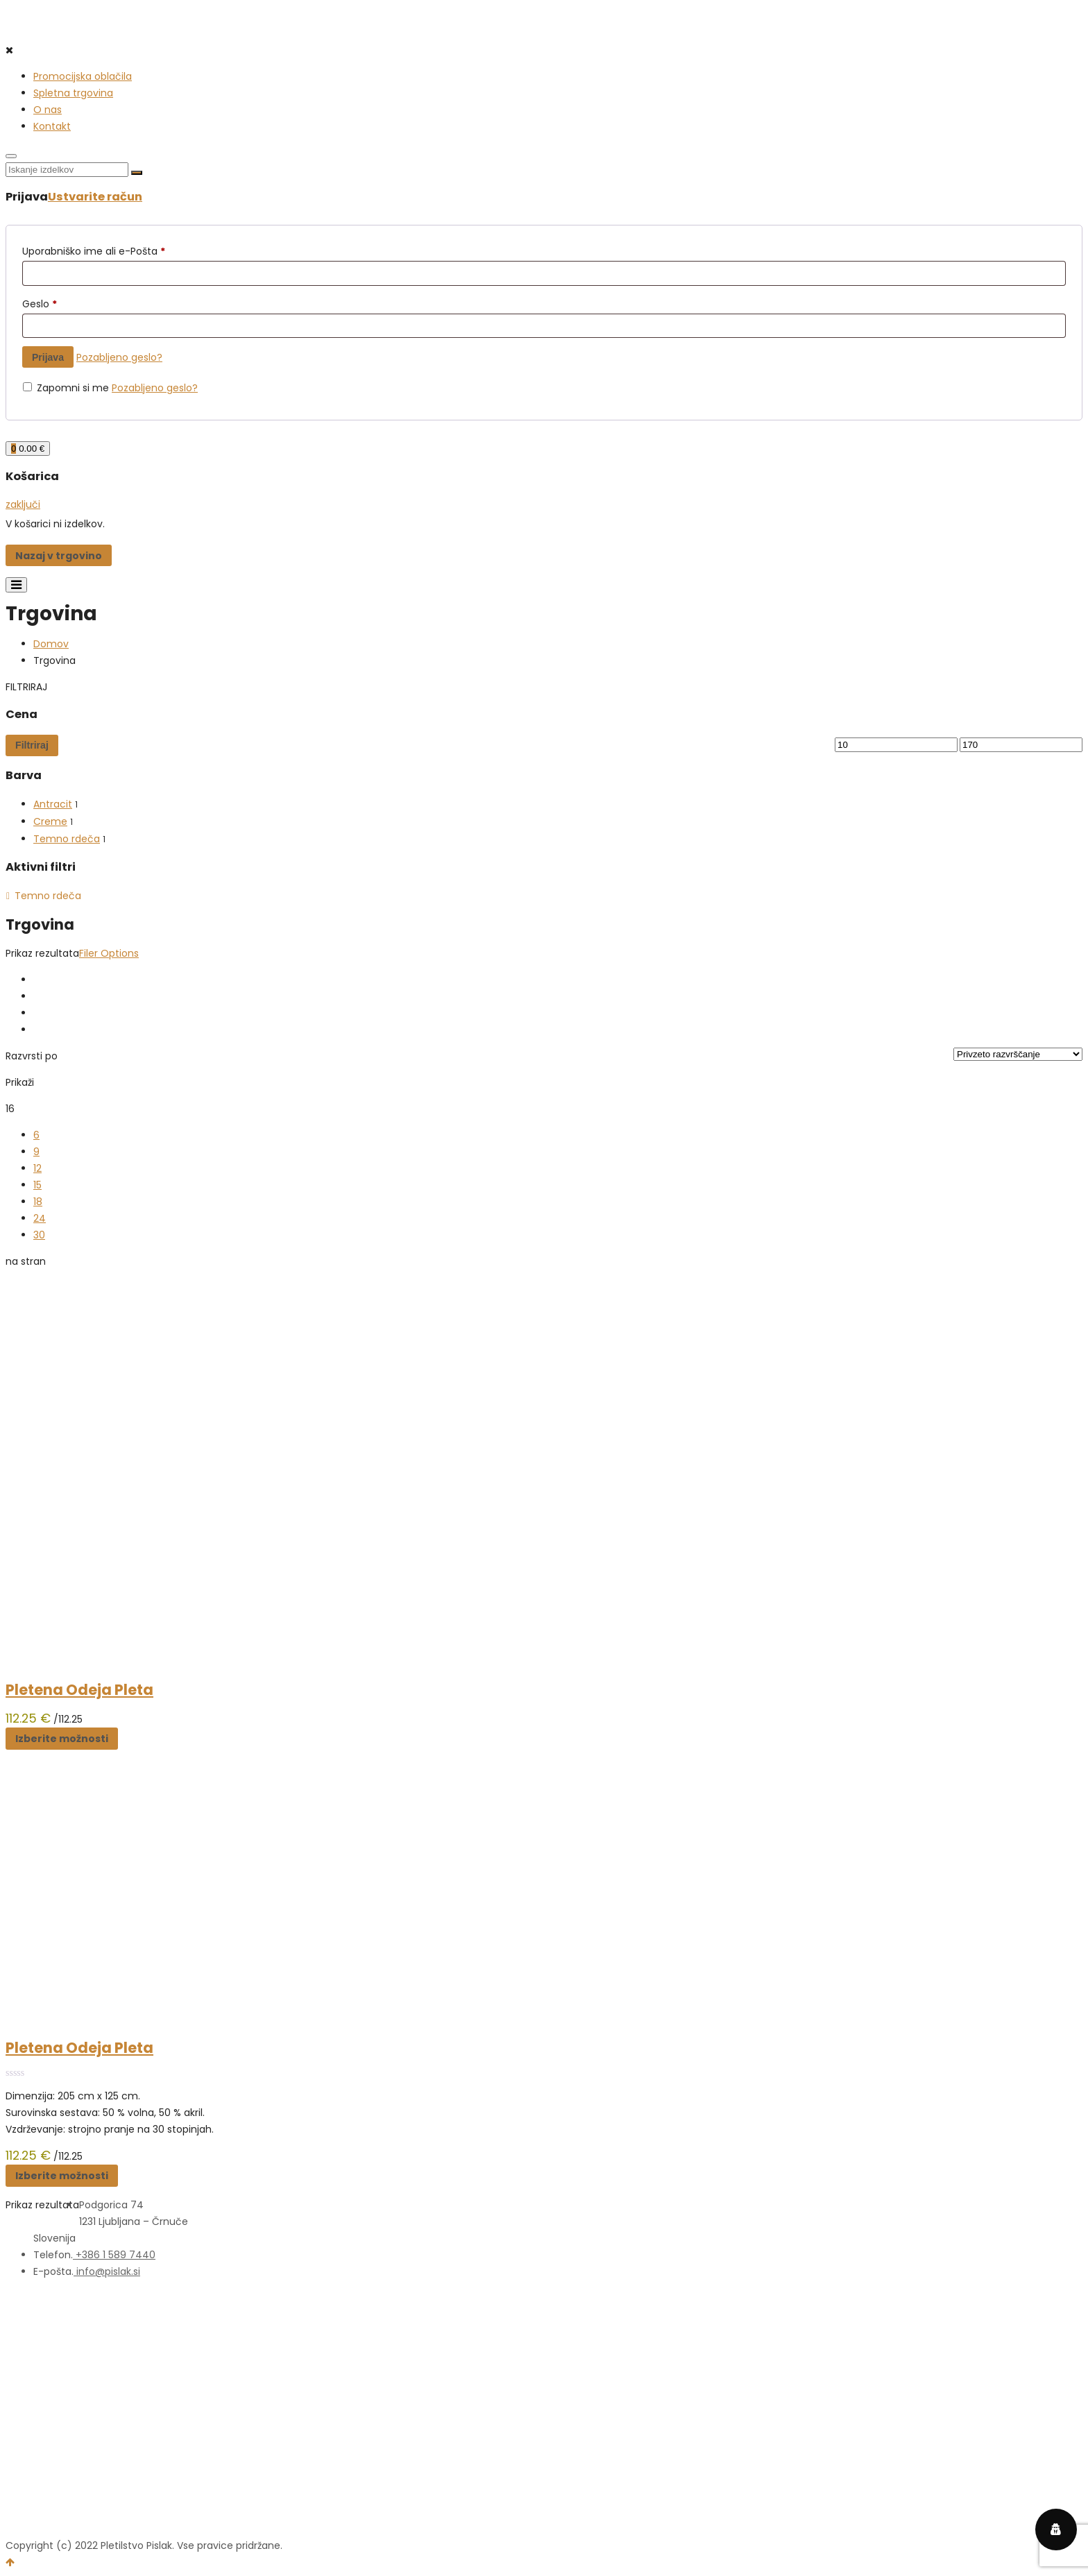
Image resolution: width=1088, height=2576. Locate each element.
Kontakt (52, 126)
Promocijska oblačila (82, 76)
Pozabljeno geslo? (119, 357)
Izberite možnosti (61, 1739)
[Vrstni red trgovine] (1017, 1054)
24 (39, 1218)
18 (37, 1202)
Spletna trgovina (73, 93)
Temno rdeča (66, 839)
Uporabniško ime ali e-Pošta (93, 251)
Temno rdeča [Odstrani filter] (48, 896)
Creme (50, 821)
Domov (51, 644)
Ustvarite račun (95, 197)
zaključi (23, 504)
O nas (47, 110)
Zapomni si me (67, 388)
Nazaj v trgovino (58, 556)
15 (37, 1185)
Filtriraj (32, 745)
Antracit (52, 804)
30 (39, 1235)
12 (37, 1168)
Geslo (39, 304)
